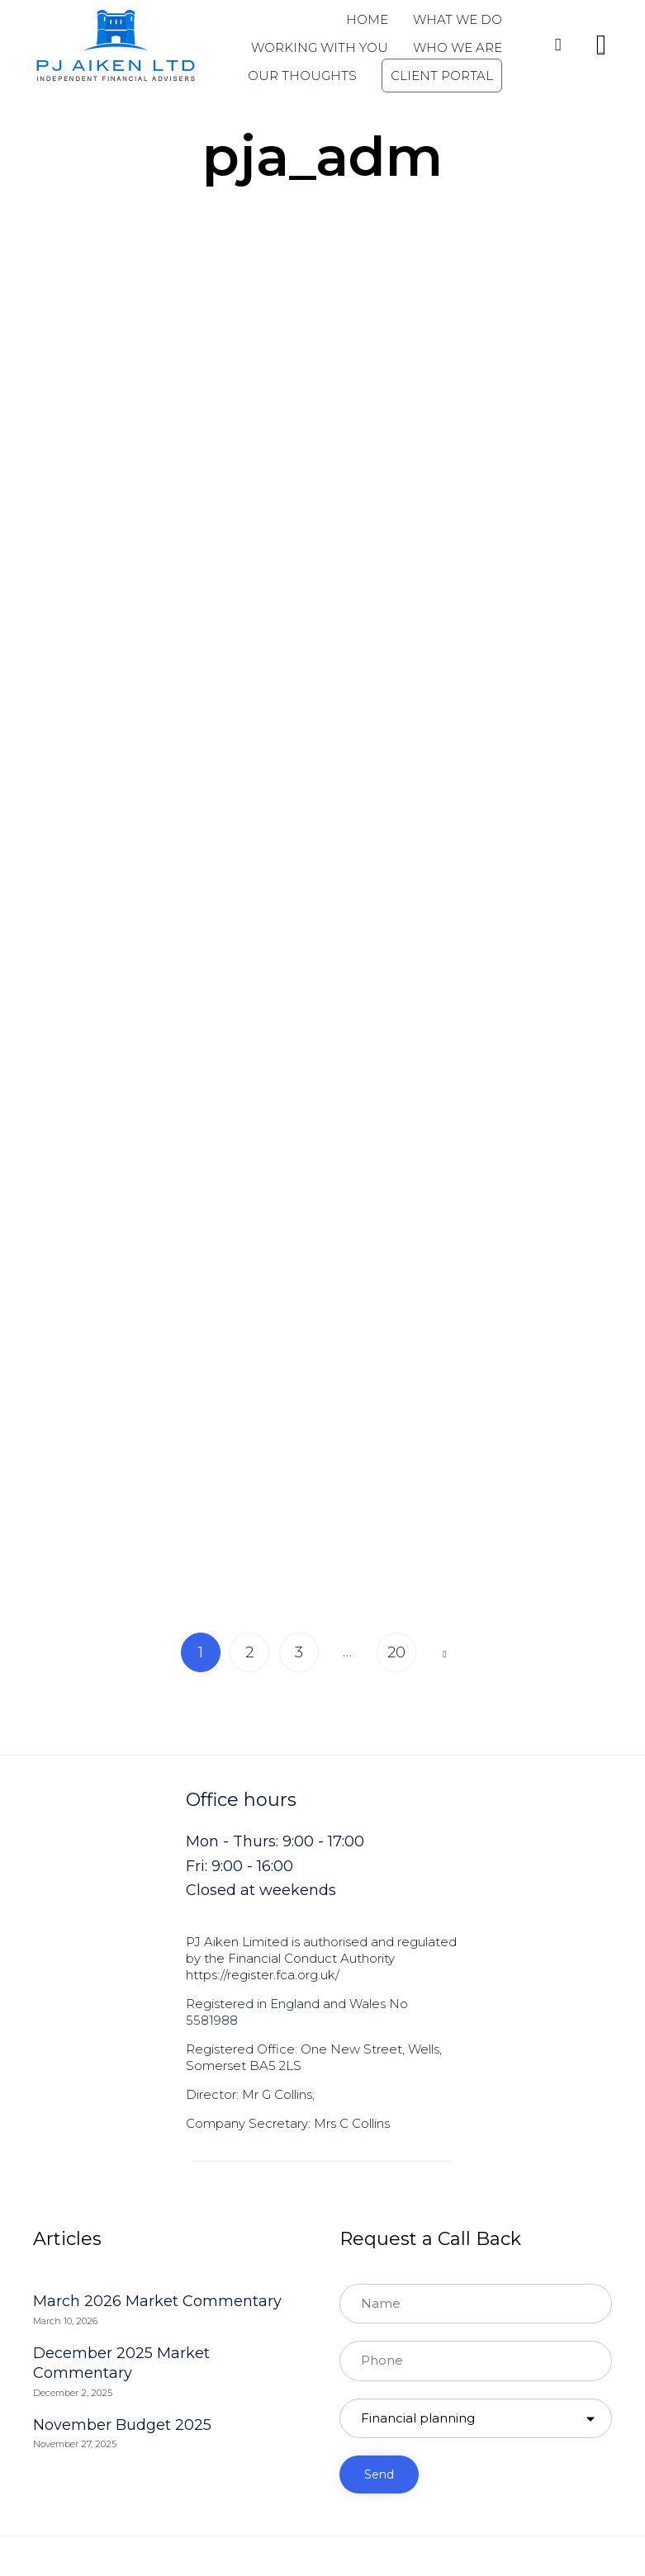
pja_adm (323, 155)
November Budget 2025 (122, 2431)
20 (396, 1659)
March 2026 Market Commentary (157, 2308)
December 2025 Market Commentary (121, 2370)
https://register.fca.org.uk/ (262, 1981)
